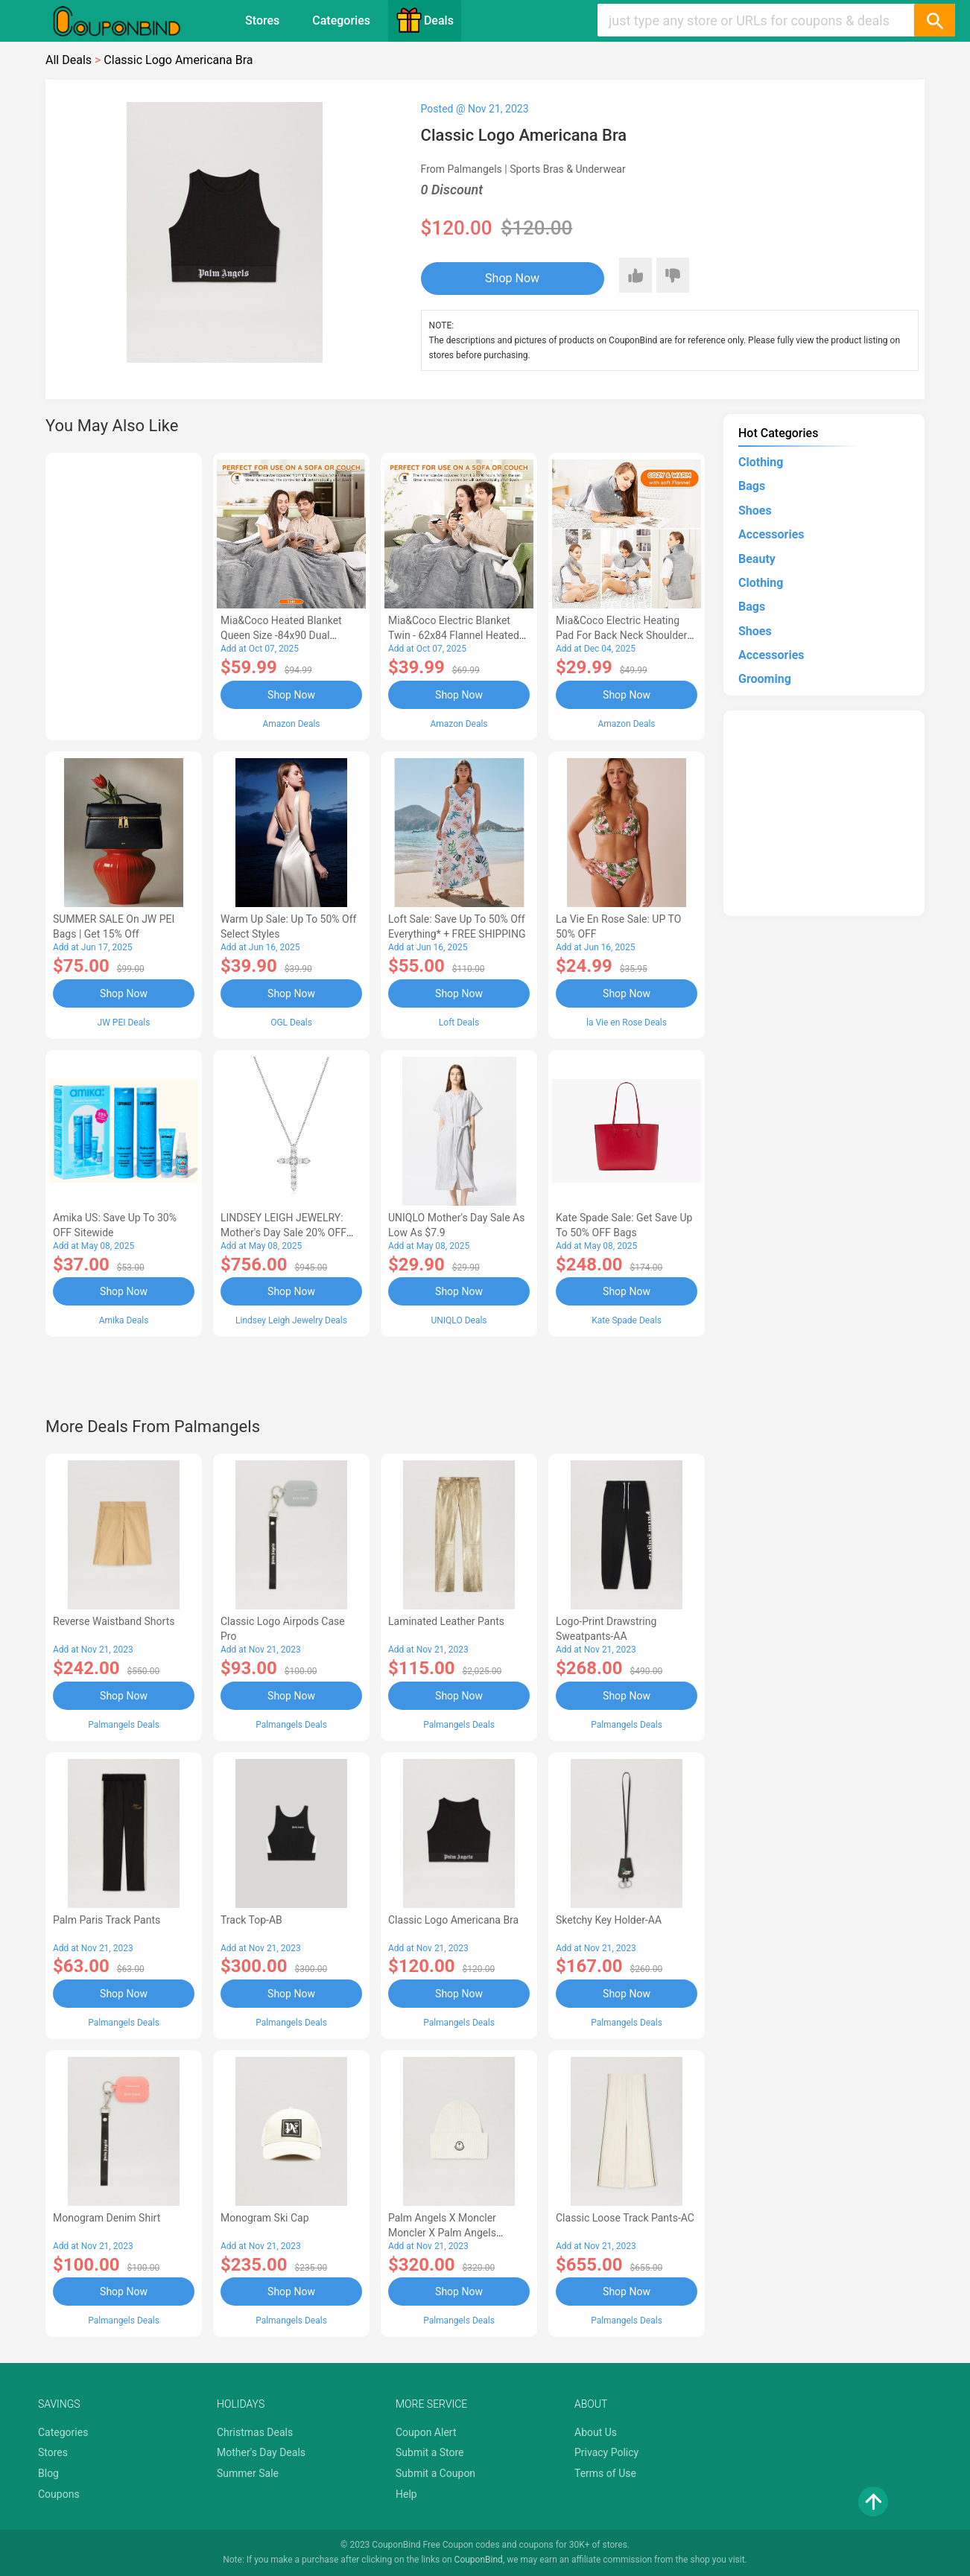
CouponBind (478, 2559)
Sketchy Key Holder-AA (609, 1920)
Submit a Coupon (435, 2473)
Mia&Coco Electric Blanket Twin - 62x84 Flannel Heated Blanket (453, 635)
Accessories (771, 534)
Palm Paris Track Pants (106, 1920)
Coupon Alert (426, 2432)
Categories (341, 20)
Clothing (760, 462)
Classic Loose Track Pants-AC (625, 2218)
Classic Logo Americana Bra (453, 1920)
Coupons (59, 2494)
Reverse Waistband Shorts (113, 1621)
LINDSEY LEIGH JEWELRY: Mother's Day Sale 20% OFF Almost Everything (283, 1232)
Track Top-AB (251, 1920)
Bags (751, 486)
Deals (425, 20)
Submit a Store (430, 2452)
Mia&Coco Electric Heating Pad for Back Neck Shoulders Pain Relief (624, 635)
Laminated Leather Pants (446, 1621)
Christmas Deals (255, 2432)
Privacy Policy (606, 2452)
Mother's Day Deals (261, 2452)
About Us (595, 2432)
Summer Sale (248, 2473)
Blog (48, 2473)
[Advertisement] (123, 594)
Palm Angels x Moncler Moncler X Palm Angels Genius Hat (442, 2233)
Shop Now (512, 278)
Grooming (764, 679)
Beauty (757, 559)
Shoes (755, 510)
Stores (262, 20)
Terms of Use (605, 2473)
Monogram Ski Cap (265, 2218)
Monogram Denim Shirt (106, 2218)
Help (406, 2494)
